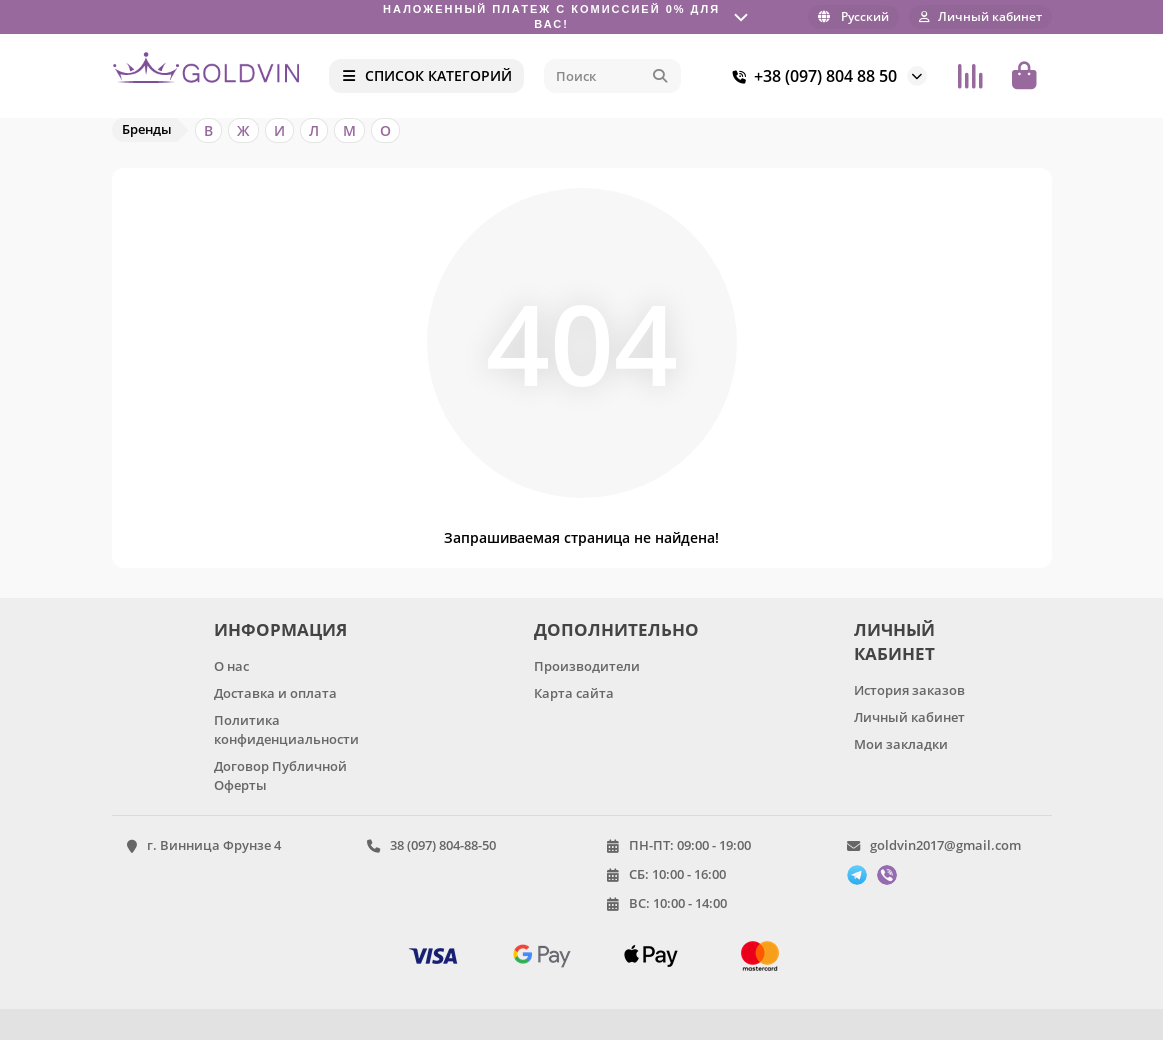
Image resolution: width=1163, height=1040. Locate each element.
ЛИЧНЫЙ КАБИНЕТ (894, 641)
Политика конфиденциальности (286, 729)
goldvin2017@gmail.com (945, 845)
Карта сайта (574, 693)
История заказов (909, 690)
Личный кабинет (909, 717)
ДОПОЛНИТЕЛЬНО (613, 629)
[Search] (612, 76)
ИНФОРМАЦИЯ (280, 629)
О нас (231, 666)
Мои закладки (901, 744)
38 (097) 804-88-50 (443, 845)
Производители (587, 666)
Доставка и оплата (275, 693)
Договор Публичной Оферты (280, 775)
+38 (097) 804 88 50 (811, 76)
